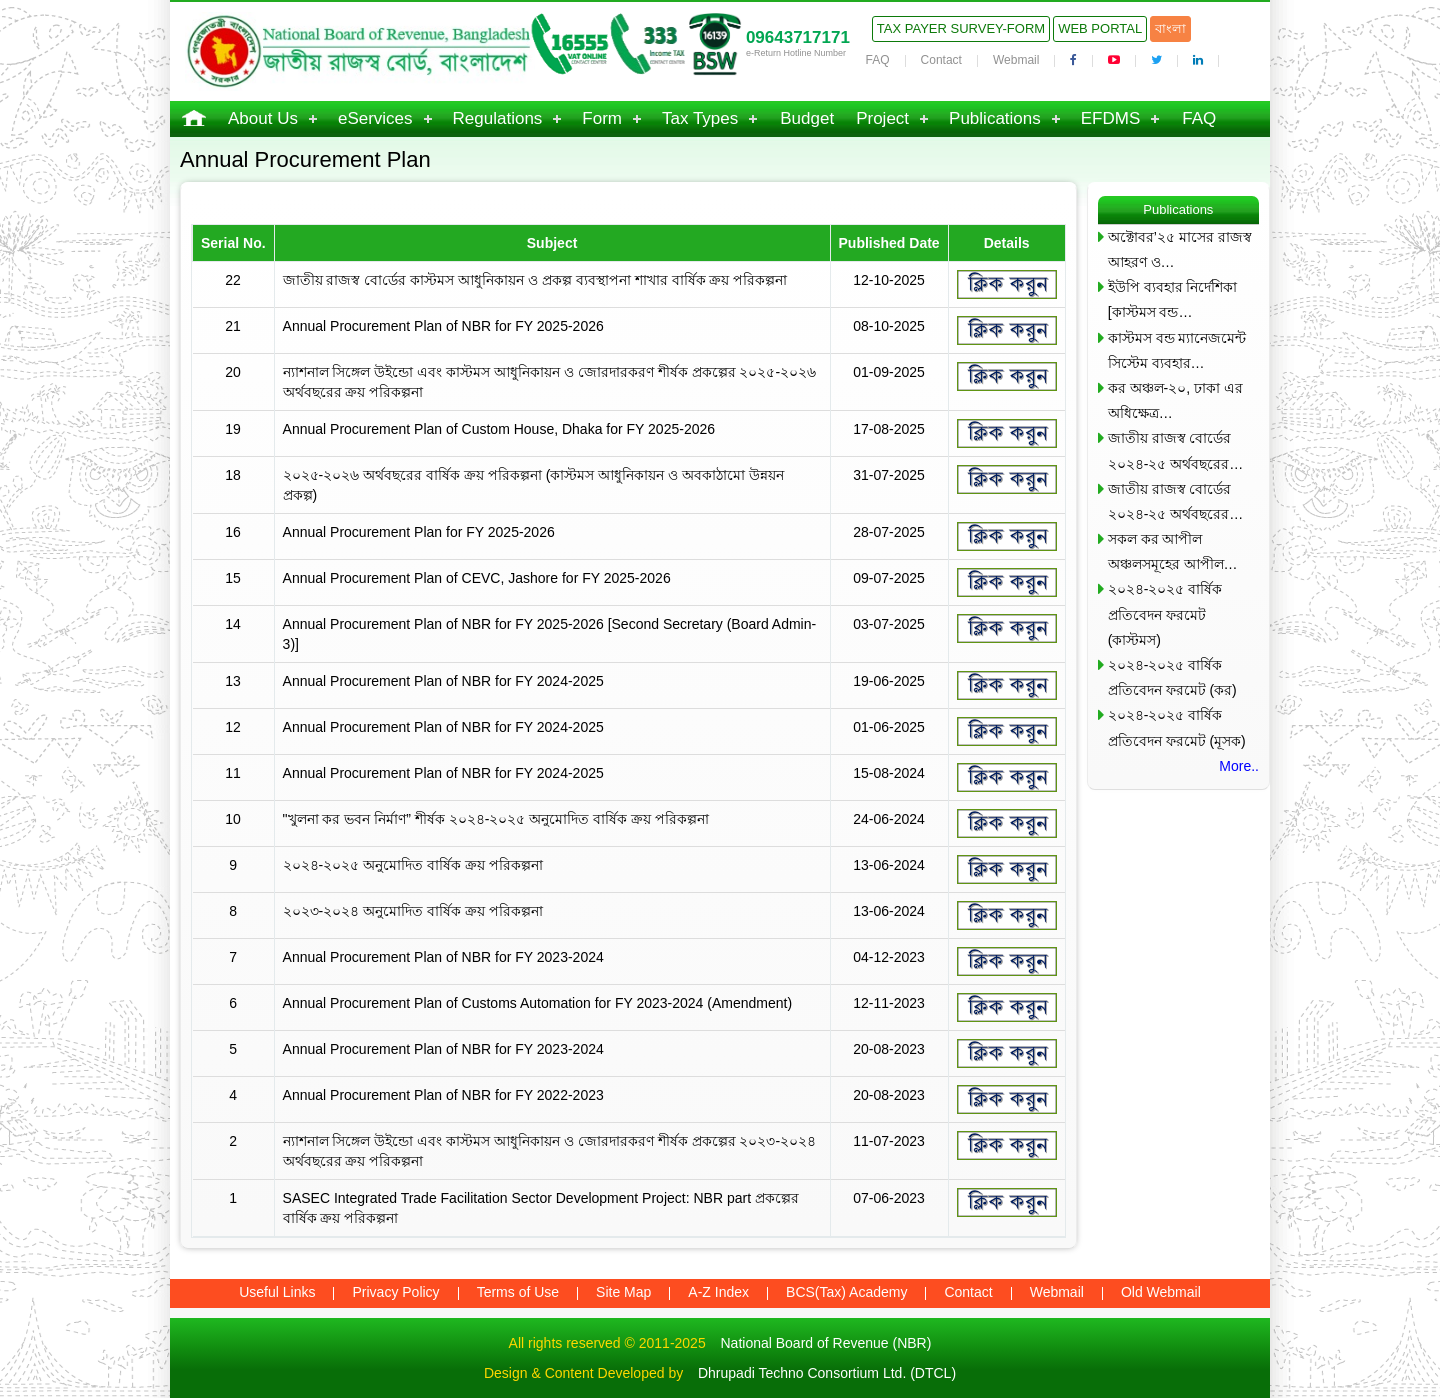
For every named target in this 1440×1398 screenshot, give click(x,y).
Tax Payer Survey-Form (961, 28)
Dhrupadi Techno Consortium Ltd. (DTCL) (827, 1373)
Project (882, 118)
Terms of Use (518, 1292)
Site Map (623, 1292)
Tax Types (700, 118)
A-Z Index (718, 1292)
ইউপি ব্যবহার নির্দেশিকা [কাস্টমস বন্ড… (1173, 299)
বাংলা (1170, 28)
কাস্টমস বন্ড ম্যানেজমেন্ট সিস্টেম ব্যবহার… (1177, 350)
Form (602, 118)
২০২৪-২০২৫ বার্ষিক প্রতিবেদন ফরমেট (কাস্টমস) (1165, 614)
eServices (375, 118)
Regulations (498, 118)
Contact (941, 60)
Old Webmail (1161, 1292)
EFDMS (1111, 118)
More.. (1239, 766)
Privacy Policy (395, 1292)
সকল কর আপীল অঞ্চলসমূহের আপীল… (1173, 551)
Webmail (1016, 60)
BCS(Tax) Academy (846, 1292)
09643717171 (798, 37)
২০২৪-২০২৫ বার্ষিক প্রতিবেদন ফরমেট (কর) (1172, 677)
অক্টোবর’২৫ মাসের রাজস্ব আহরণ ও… (1180, 249)
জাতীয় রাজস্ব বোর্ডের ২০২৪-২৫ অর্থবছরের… (1176, 450)
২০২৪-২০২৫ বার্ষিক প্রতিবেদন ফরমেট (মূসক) (1177, 727)
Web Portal (1100, 28)
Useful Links (277, 1292)
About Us (263, 118)
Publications (995, 118)
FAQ (878, 60)
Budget (807, 118)
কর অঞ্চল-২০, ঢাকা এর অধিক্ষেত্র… (1175, 400)
